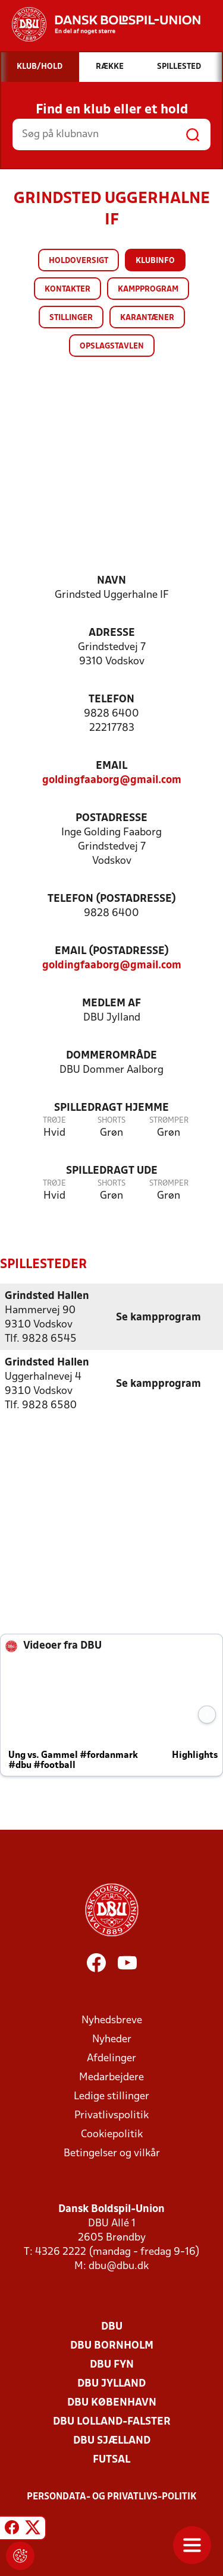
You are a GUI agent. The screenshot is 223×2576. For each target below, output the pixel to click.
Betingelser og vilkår (112, 2154)
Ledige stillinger (111, 2097)
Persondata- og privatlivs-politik (112, 2497)
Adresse (112, 633)
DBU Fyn (112, 2365)
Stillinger (71, 318)
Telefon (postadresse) (112, 899)
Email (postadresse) (112, 951)
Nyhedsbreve (111, 2021)
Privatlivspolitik (111, 2116)
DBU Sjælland (111, 2441)
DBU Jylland (111, 2384)
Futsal (111, 2460)
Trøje (54, 1120)
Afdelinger (111, 2059)
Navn (111, 581)
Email (111, 766)
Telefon (111, 700)
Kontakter (67, 289)
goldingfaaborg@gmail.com (111, 780)
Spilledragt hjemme (111, 1108)
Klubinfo (155, 261)
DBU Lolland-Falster (112, 2422)
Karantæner (147, 318)
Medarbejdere (111, 2078)
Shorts (111, 1120)
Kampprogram (148, 289)
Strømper (169, 1120)
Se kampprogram (158, 1318)
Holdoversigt (78, 261)
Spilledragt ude (112, 1171)
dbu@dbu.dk (119, 2266)
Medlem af (111, 1004)
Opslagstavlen (112, 346)
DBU (112, 2327)
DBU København (111, 2403)
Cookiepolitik (112, 2135)
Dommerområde (111, 1056)
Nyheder (111, 2040)
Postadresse (111, 818)
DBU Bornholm (111, 2346)
